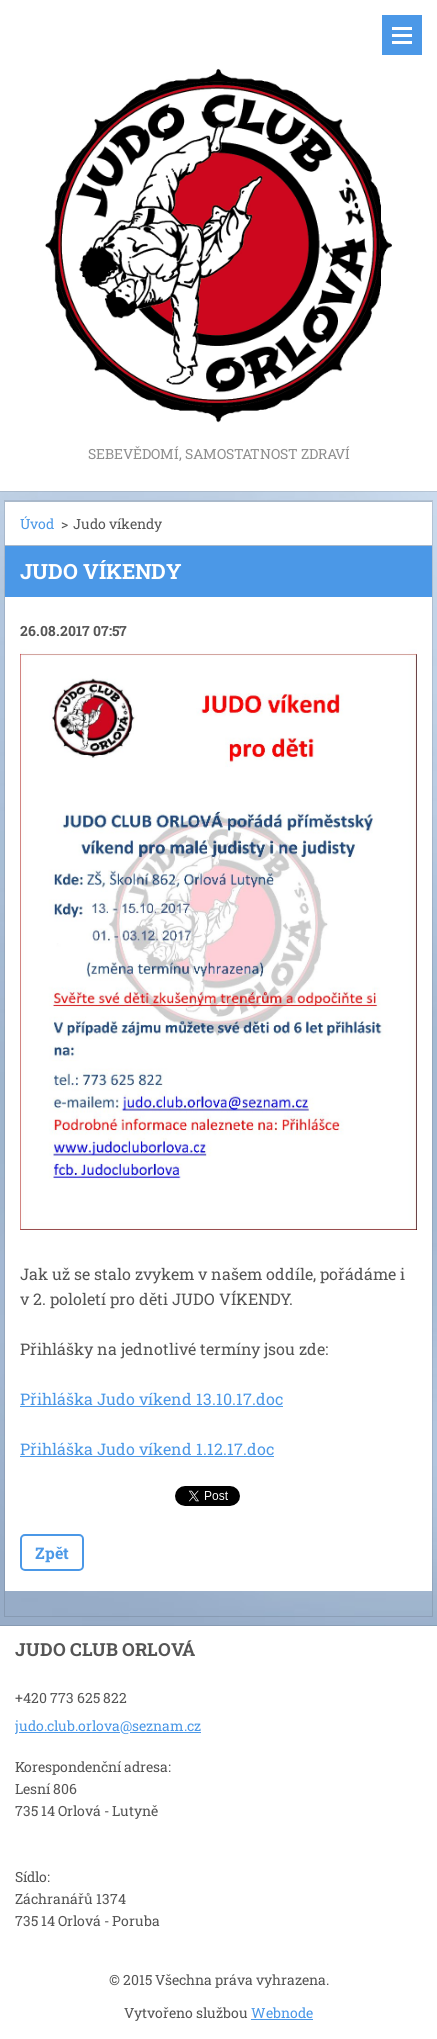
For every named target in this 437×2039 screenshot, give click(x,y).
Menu (402, 35)
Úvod (37, 523)
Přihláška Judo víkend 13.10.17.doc (151, 1398)
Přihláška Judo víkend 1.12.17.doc (147, 1448)
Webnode (282, 2012)
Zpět (52, 1552)
